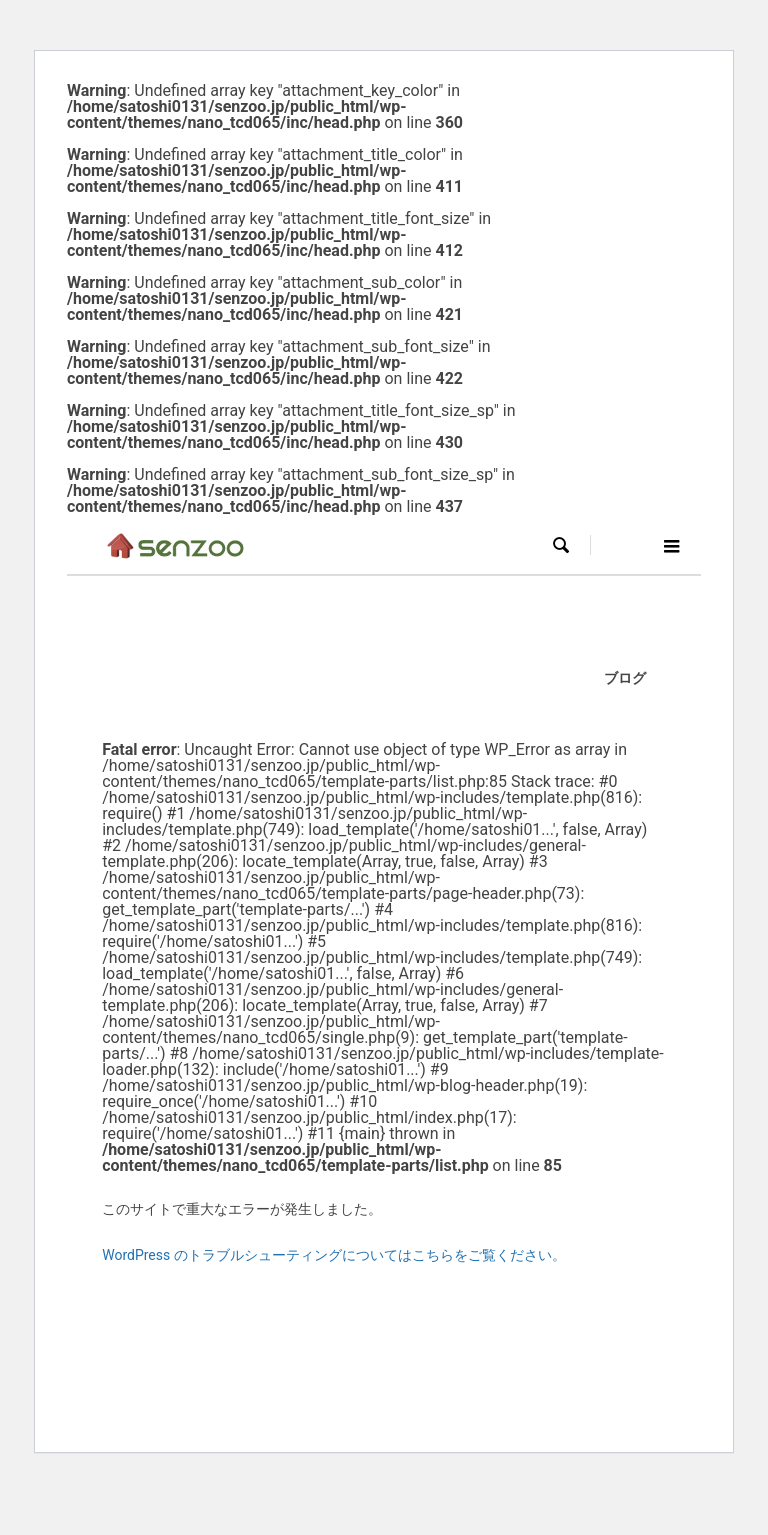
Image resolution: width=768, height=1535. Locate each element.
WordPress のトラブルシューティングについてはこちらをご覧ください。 (334, 1255)
